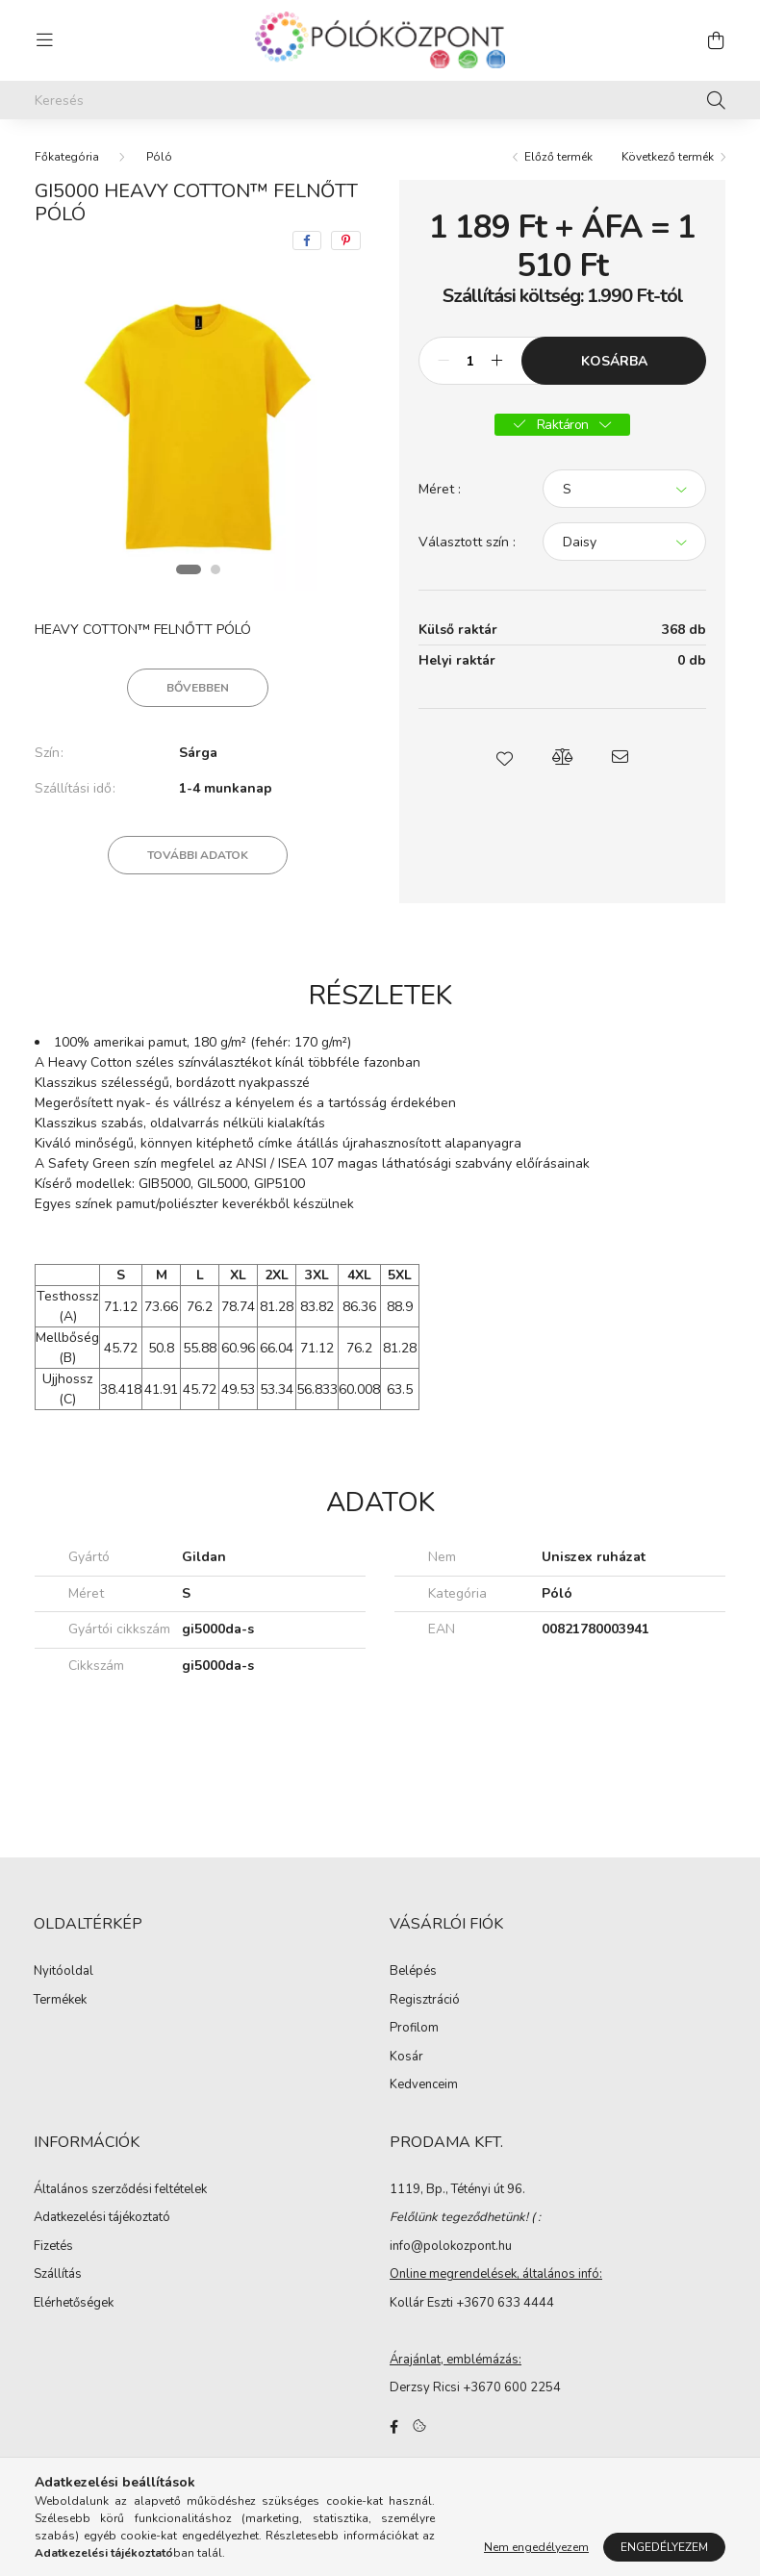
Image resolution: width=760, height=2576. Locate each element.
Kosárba (614, 361)
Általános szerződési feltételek (120, 2190)
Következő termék (667, 156)
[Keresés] (380, 100)
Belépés (413, 1972)
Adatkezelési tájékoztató (102, 2218)
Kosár (406, 2057)
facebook (393, 2427)
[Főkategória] (67, 156)
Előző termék (558, 156)
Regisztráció (425, 2000)
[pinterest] (346, 240)
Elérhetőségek (74, 2303)
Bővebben (197, 687)
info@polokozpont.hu (451, 2246)
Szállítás (58, 2275)
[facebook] (306, 240)
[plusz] (496, 360)
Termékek (60, 2000)
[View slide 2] (215, 569)
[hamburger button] (44, 40)
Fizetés (53, 2247)
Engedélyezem (664, 2547)
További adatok (197, 855)
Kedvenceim (424, 2085)
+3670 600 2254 (512, 2387)
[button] (505, 757)
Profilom (414, 2028)
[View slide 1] (188, 569)
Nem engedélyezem (536, 2547)
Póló (159, 156)
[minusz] (443, 360)
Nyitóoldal (63, 1972)
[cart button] (716, 40)
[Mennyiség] (470, 361)
